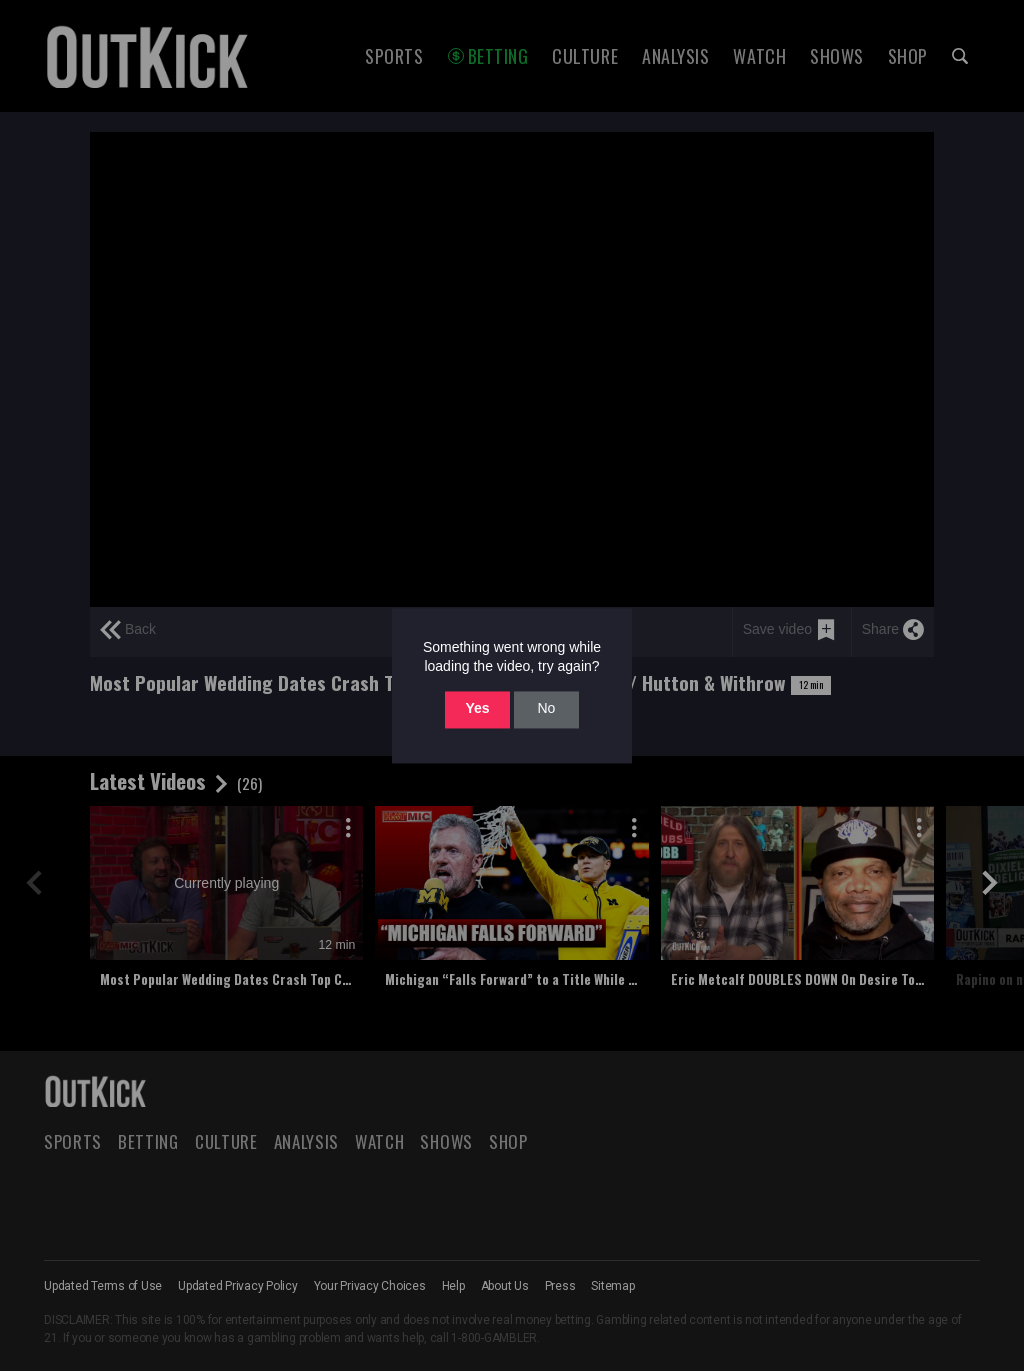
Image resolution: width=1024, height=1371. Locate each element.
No (546, 709)
